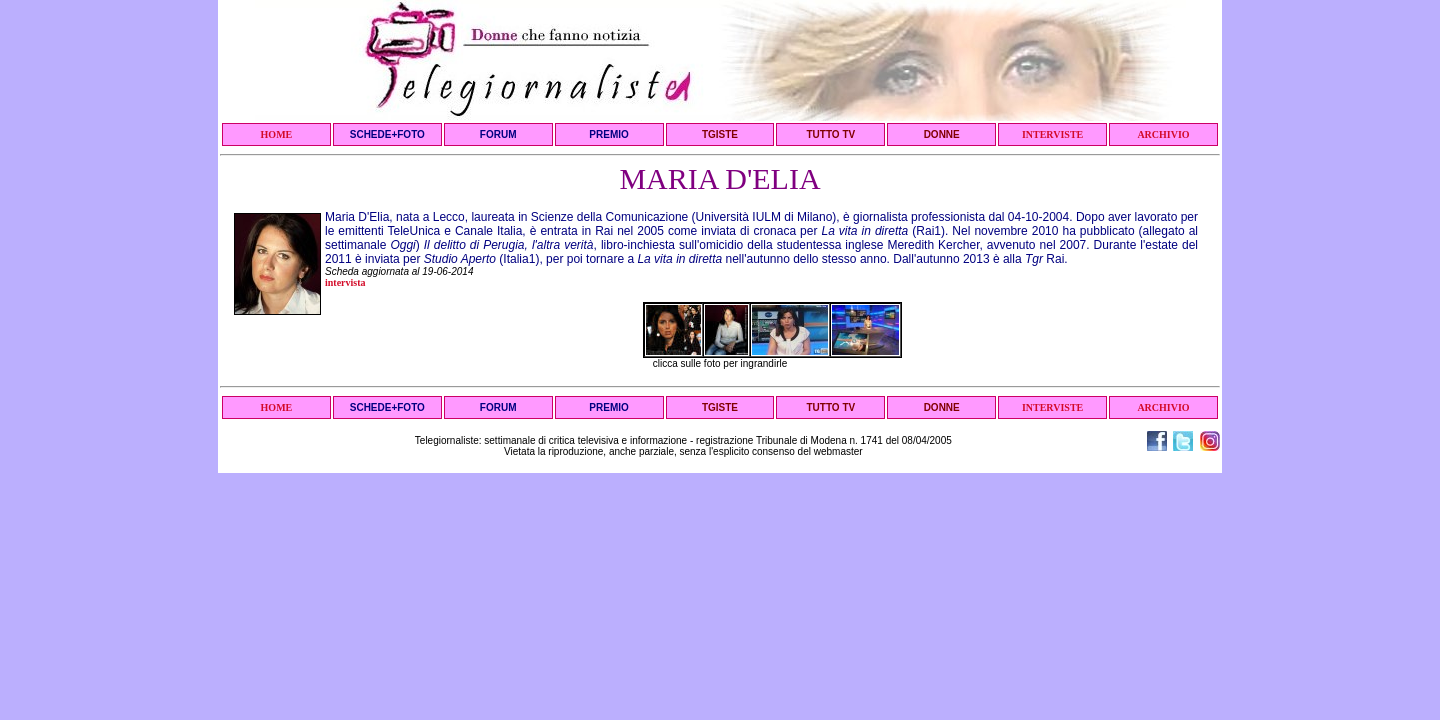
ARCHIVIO (1163, 134)
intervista (345, 282)
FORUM (498, 134)
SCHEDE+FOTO (387, 134)
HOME (277, 134)
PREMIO (608, 134)
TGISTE (720, 134)
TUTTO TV (830, 134)
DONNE (942, 134)
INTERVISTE (1052, 134)
